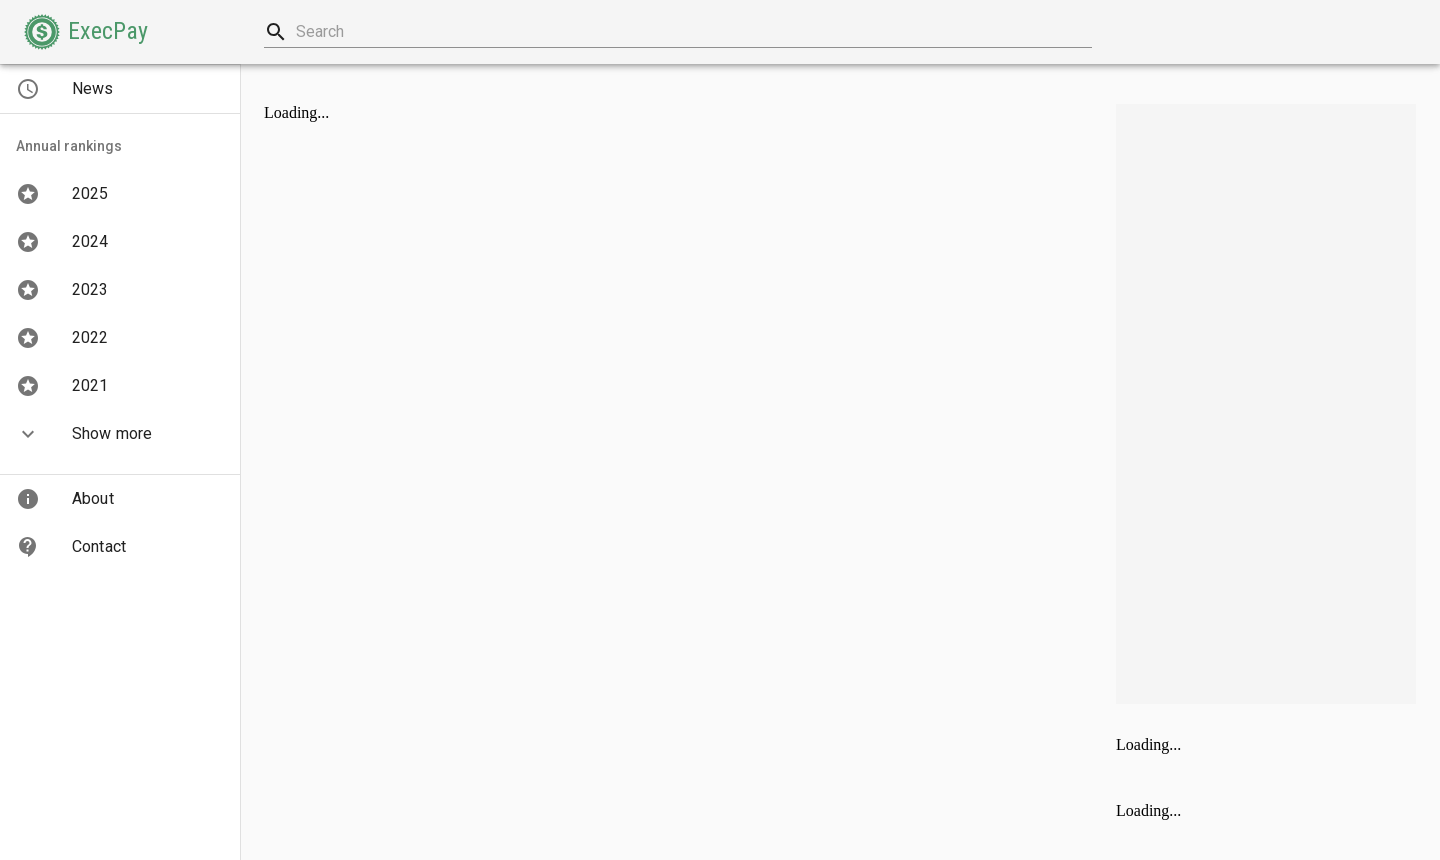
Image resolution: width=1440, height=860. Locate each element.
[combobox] (678, 32)
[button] (86, 32)
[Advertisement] (1266, 404)
